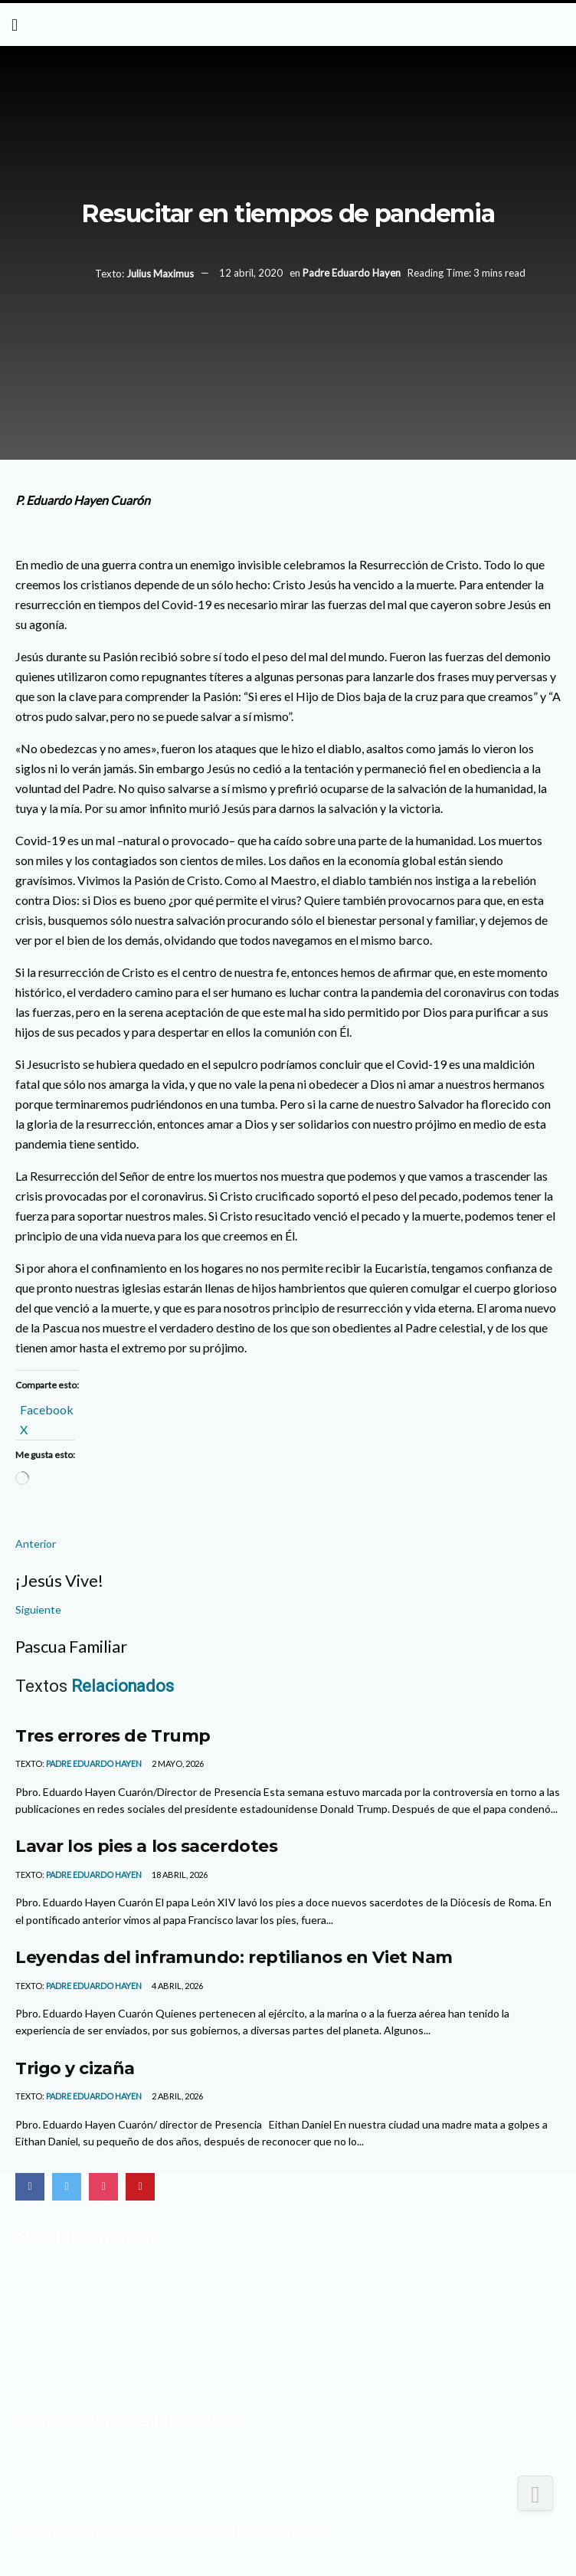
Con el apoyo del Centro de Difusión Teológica (125, 2548)
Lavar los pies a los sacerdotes (146, 1846)
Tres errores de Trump (113, 1735)
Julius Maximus (160, 273)
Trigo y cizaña (75, 2068)
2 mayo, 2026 (177, 1763)
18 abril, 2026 (179, 1875)
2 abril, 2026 (176, 2096)
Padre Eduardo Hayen (352, 273)
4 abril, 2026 (176, 1986)
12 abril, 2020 (251, 273)
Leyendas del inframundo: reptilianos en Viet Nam (234, 1957)
